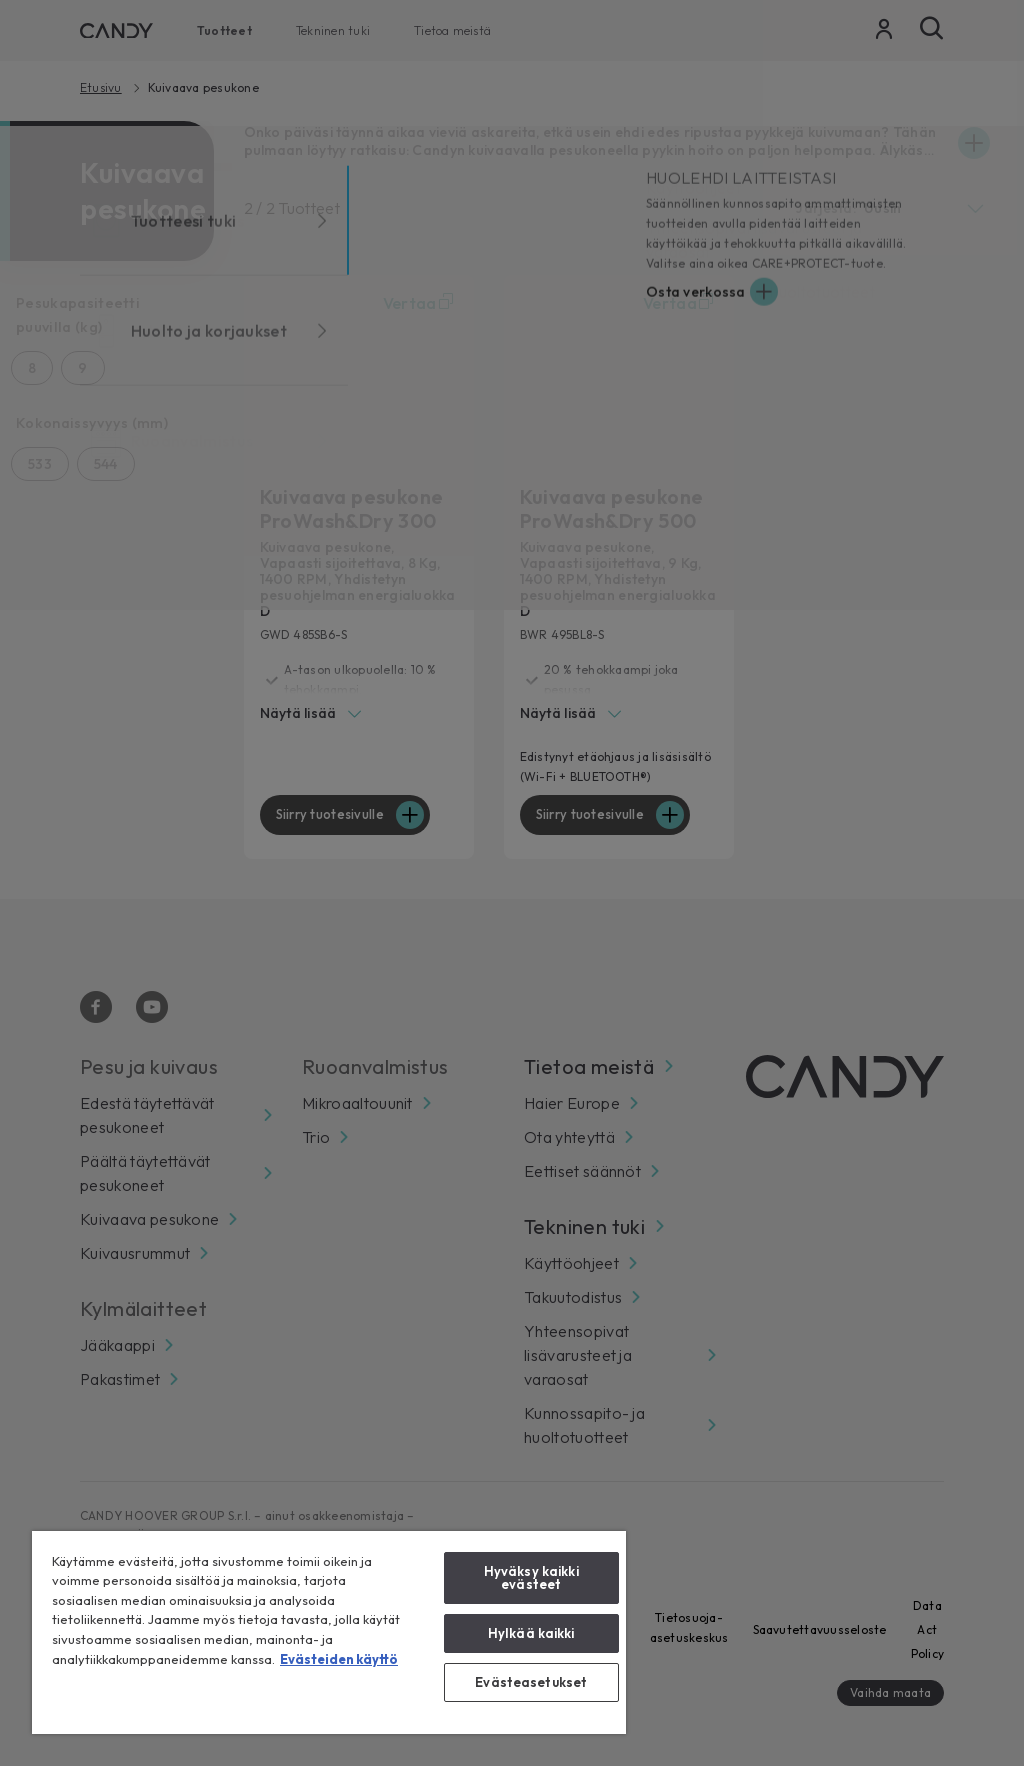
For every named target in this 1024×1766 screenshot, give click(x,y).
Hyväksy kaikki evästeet (531, 1577)
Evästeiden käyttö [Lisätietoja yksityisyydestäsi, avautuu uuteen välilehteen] (339, 1659)
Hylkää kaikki (531, 1633)
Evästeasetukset (531, 1682)
